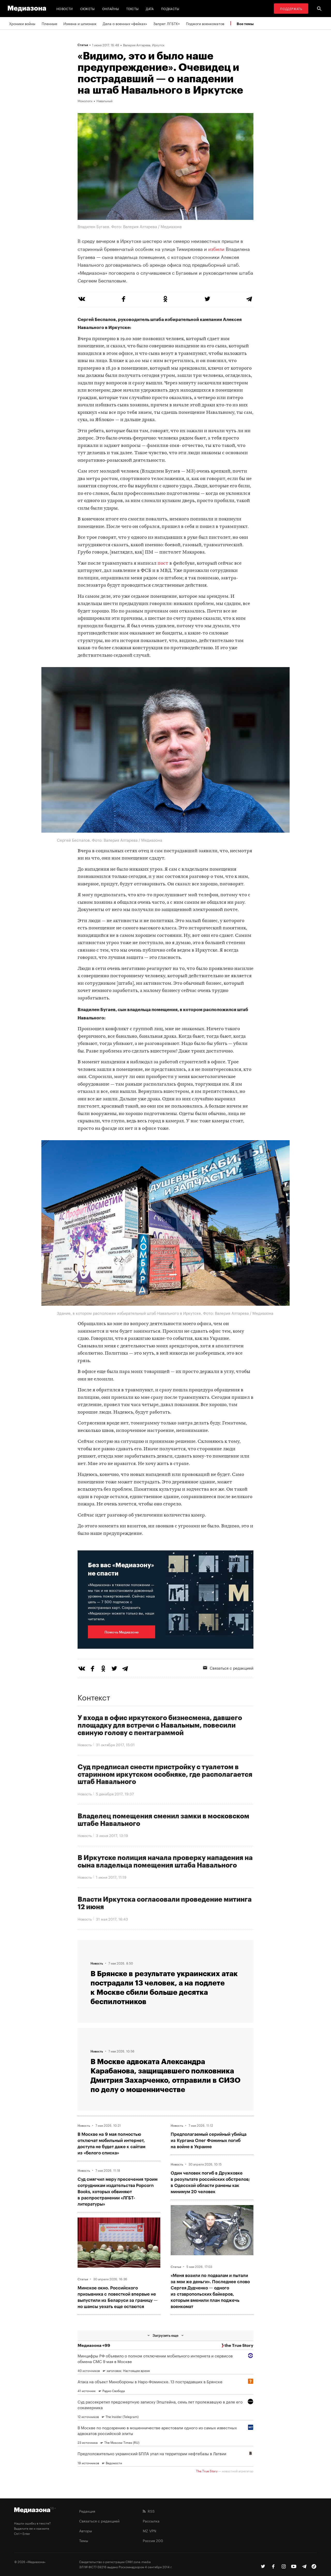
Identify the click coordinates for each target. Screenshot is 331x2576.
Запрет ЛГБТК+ (166, 23)
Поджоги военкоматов (205, 23)
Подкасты (170, 8)
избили (216, 248)
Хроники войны (22, 23)
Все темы (245, 23)
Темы (83, 2540)
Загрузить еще (165, 2335)
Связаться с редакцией (228, 1667)
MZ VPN (149, 2530)
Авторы (85, 2530)
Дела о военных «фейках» (125, 23)
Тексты (132, 8)
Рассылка (151, 2520)
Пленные (49, 23)
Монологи (85, 101)
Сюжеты (87, 8)
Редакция (87, 2511)
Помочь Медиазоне (121, 1632)
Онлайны (110, 8)
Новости (64, 8)
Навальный (104, 101)
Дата (150, 8)
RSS (149, 2511)
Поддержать (291, 8)
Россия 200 (153, 2540)
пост (162, 563)
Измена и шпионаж (79, 23)
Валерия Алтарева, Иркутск (143, 45)
